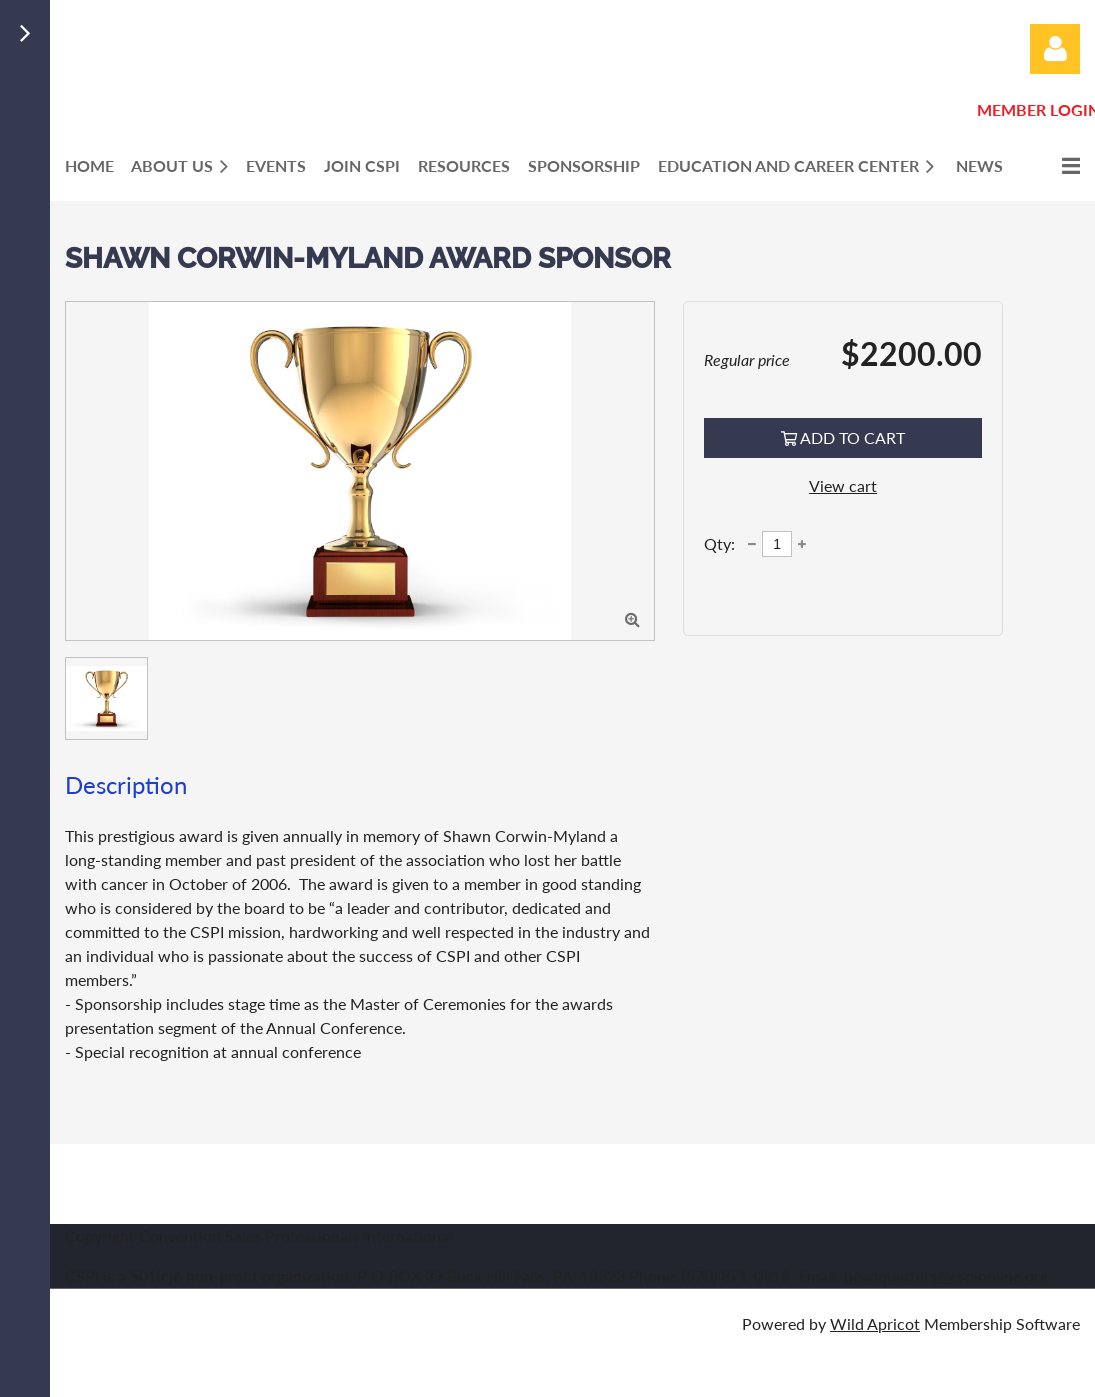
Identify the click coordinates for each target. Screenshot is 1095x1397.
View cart (843, 485)
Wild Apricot (875, 1323)
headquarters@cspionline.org (946, 1275)
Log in (1055, 49)
